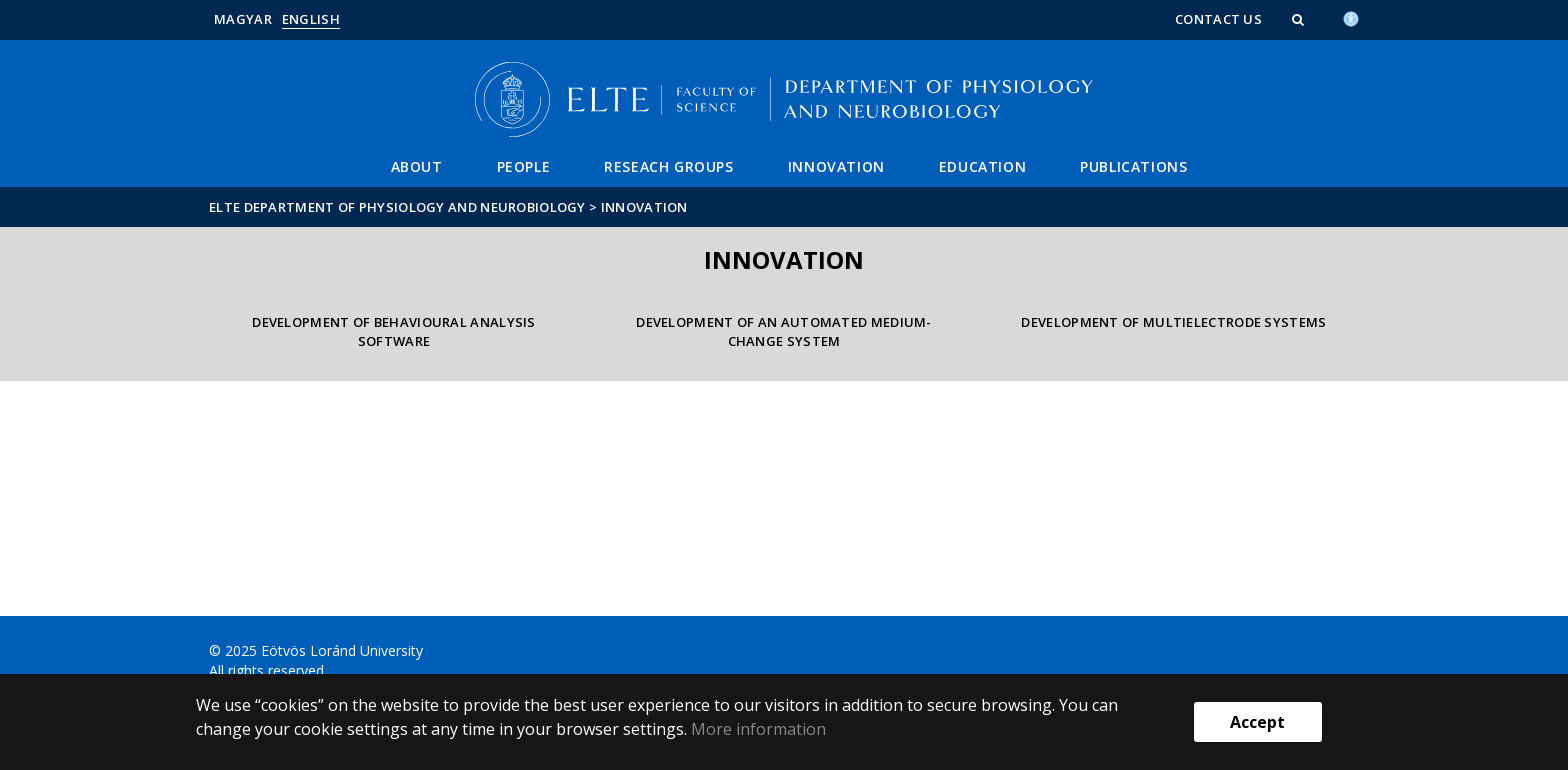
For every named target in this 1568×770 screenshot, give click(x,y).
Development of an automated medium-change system (784, 331)
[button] (1300, 19)
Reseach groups (668, 166)
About (417, 166)
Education (982, 166)
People (524, 166)
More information (758, 729)
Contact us (1218, 19)
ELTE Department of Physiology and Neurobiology (397, 207)
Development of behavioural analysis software (394, 331)
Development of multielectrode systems (1173, 322)
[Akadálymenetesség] (1351, 17)
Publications (1133, 166)
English (311, 19)
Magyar (243, 19)
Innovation (836, 166)
